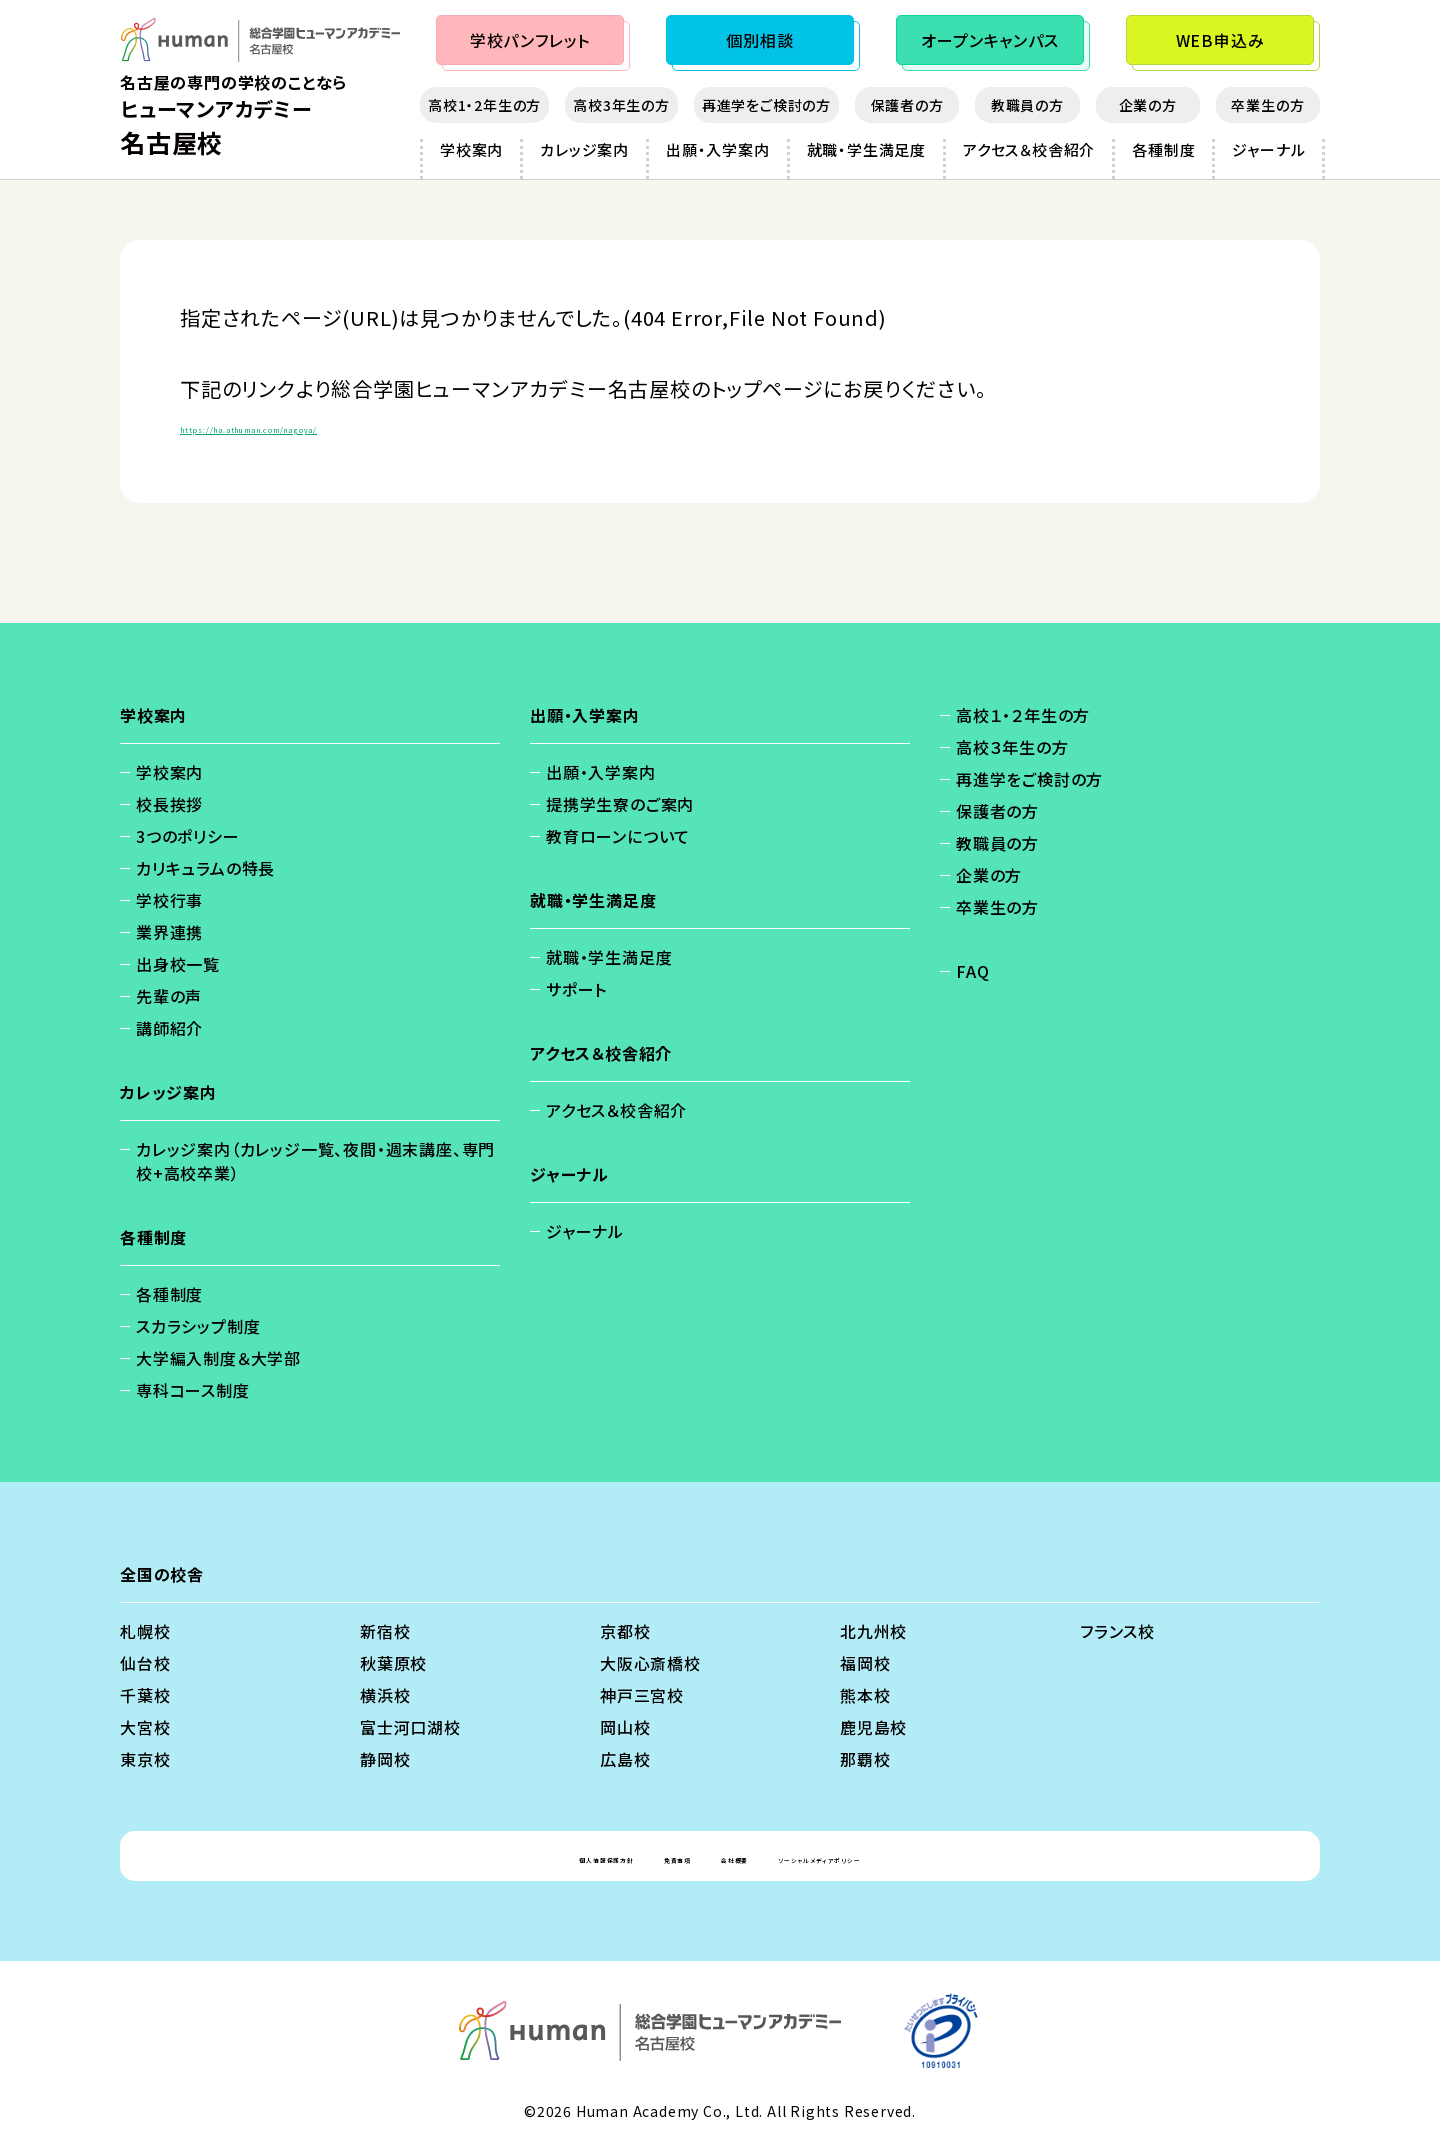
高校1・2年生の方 (484, 105)
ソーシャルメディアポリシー (899, 1856)
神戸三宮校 (642, 1695)
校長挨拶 (169, 804)
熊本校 (865, 1695)
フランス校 (1117, 1631)
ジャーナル (1268, 149)
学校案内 (471, 149)
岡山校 (625, 1727)
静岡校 (385, 1759)
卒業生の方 (1267, 105)
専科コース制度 (193, 1390)
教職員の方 (1027, 105)
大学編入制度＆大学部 (218, 1358)
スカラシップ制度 (198, 1326)
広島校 (625, 1759)
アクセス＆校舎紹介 (1029, 149)
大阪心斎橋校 (650, 1663)
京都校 (625, 1631)
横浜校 (385, 1695)
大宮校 (145, 1727)
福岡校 (865, 1663)
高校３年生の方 (1012, 747)
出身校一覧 (178, 964)
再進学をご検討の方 (766, 105)
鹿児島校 (873, 1727)
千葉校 (145, 1695)
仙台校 (145, 1663)
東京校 (145, 1759)
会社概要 (738, 1856)
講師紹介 (169, 1028)
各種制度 (1163, 149)
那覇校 (865, 1759)
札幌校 (145, 1631)
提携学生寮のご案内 (620, 804)
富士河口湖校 (410, 1727)
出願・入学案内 (718, 149)
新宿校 (385, 1631)
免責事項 (640, 1856)
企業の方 (1148, 105)
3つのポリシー (188, 836)
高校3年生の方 (621, 105)
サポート (576, 989)
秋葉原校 (393, 1663)
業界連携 (169, 932)
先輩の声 (169, 996)
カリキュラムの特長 (205, 868)
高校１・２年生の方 (1023, 715)
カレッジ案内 (584, 149)
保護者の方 (907, 105)
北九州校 (873, 1631)
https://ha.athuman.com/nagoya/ (348, 424)
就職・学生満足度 (866, 149)
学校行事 (169, 900)
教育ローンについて (618, 836)
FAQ (972, 971)
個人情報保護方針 (510, 1856)
